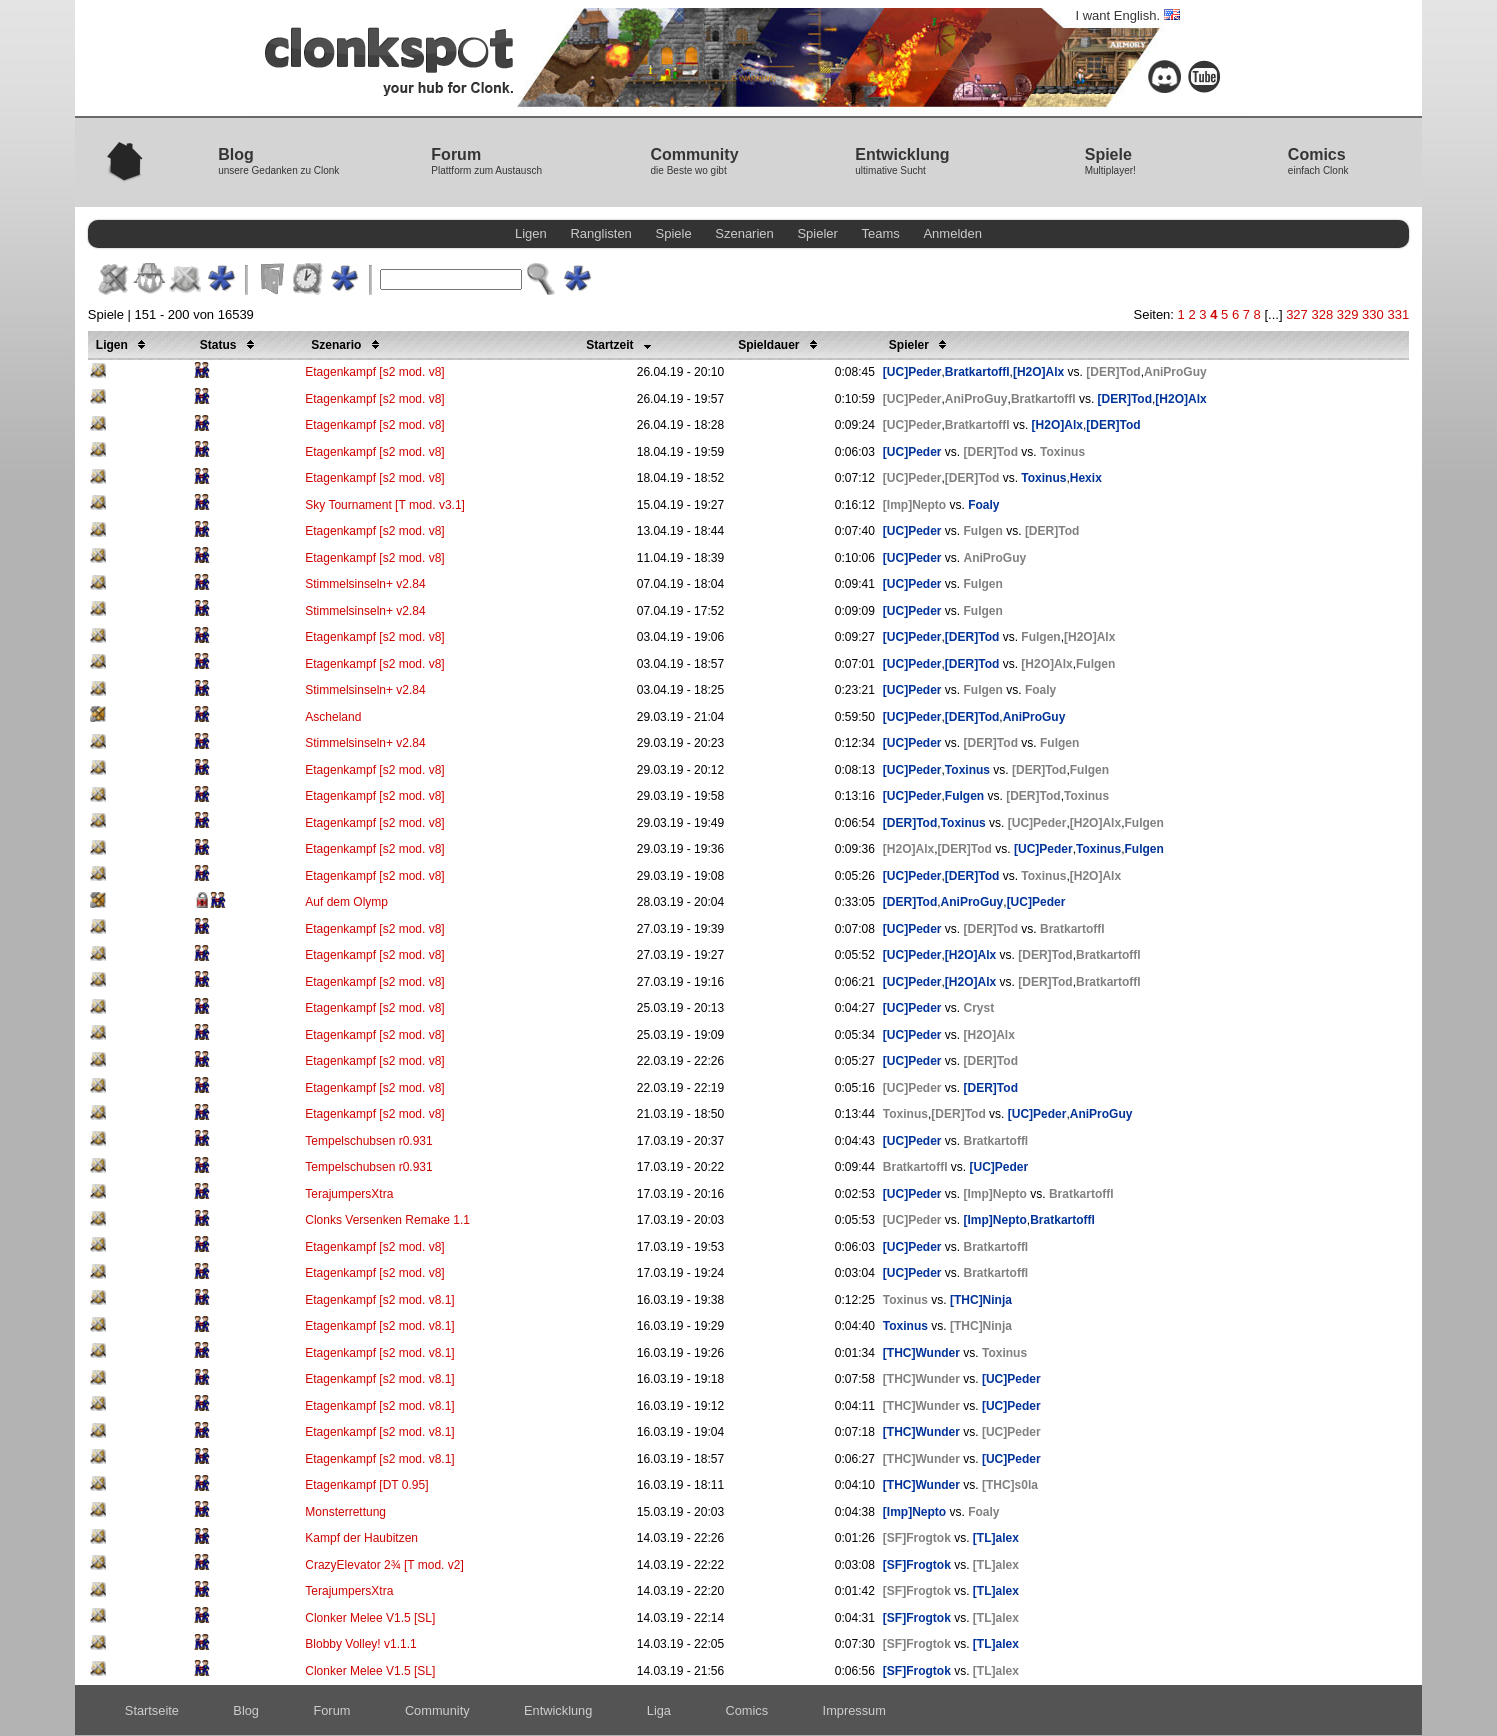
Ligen (531, 233)
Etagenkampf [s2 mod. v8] (374, 372)
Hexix (1086, 478)
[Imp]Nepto (914, 505)
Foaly (983, 505)
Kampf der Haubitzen (361, 1538)
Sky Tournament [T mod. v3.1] (385, 505)
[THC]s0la (1010, 1485)
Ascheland (333, 717)
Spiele (673, 233)
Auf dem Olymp (346, 902)
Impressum (854, 1710)
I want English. (1127, 15)
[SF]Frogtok (917, 1538)
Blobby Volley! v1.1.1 (360, 1644)
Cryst (979, 1008)
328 (1322, 314)
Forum (331, 1710)
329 (1348, 314)
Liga (659, 1710)
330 (1373, 314)
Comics (746, 1710)
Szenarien (744, 233)
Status (230, 345)
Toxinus (1062, 452)
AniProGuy (1175, 372)
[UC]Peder (912, 372)
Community (437, 1710)
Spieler (817, 233)
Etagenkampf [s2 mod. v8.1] (379, 1300)
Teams (881, 233)
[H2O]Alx (1038, 372)
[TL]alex (996, 1538)
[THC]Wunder (921, 1353)
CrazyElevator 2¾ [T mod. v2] (384, 1565)
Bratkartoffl (977, 372)
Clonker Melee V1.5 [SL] (370, 1618)
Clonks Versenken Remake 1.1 (387, 1220)
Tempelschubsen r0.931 (368, 1141)
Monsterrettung (345, 1512)
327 (1297, 314)
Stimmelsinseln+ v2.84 (365, 584)
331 (1398, 314)
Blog (246, 1710)
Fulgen (983, 531)
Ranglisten (600, 233)
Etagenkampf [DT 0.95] (366, 1485)
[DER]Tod (1113, 372)
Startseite (152, 1710)
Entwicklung (558, 1710)
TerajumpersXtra (349, 1194)
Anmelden (952, 233)
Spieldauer (781, 345)
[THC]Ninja (981, 1300)
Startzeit (622, 345)
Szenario (348, 345)
